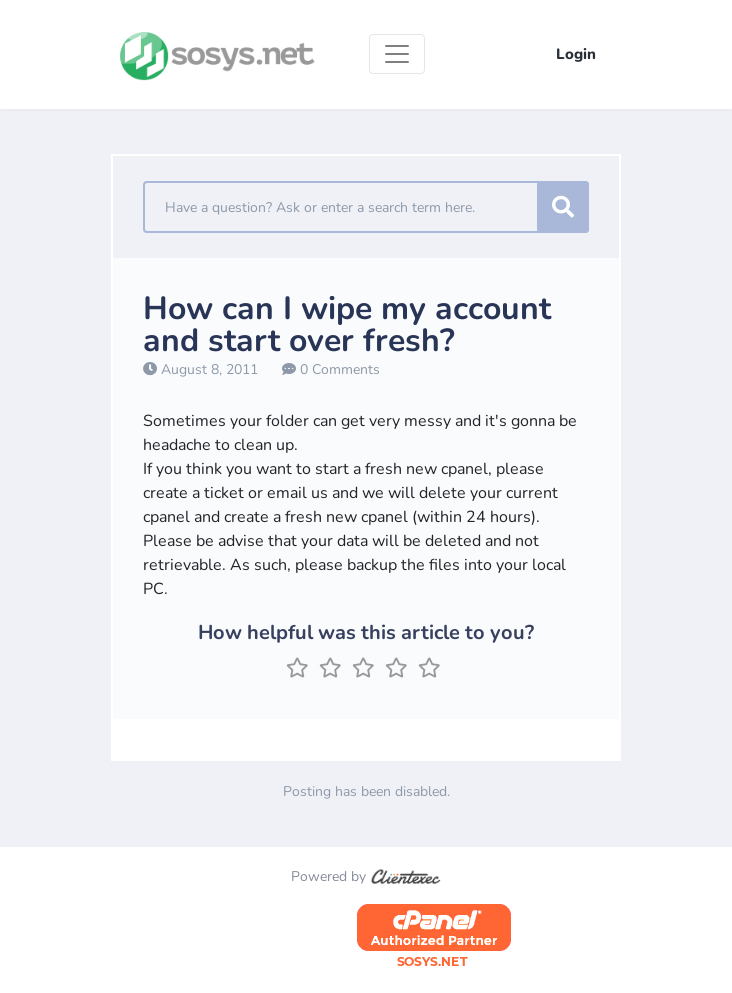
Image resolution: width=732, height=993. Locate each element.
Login (576, 54)
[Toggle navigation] (397, 54)
